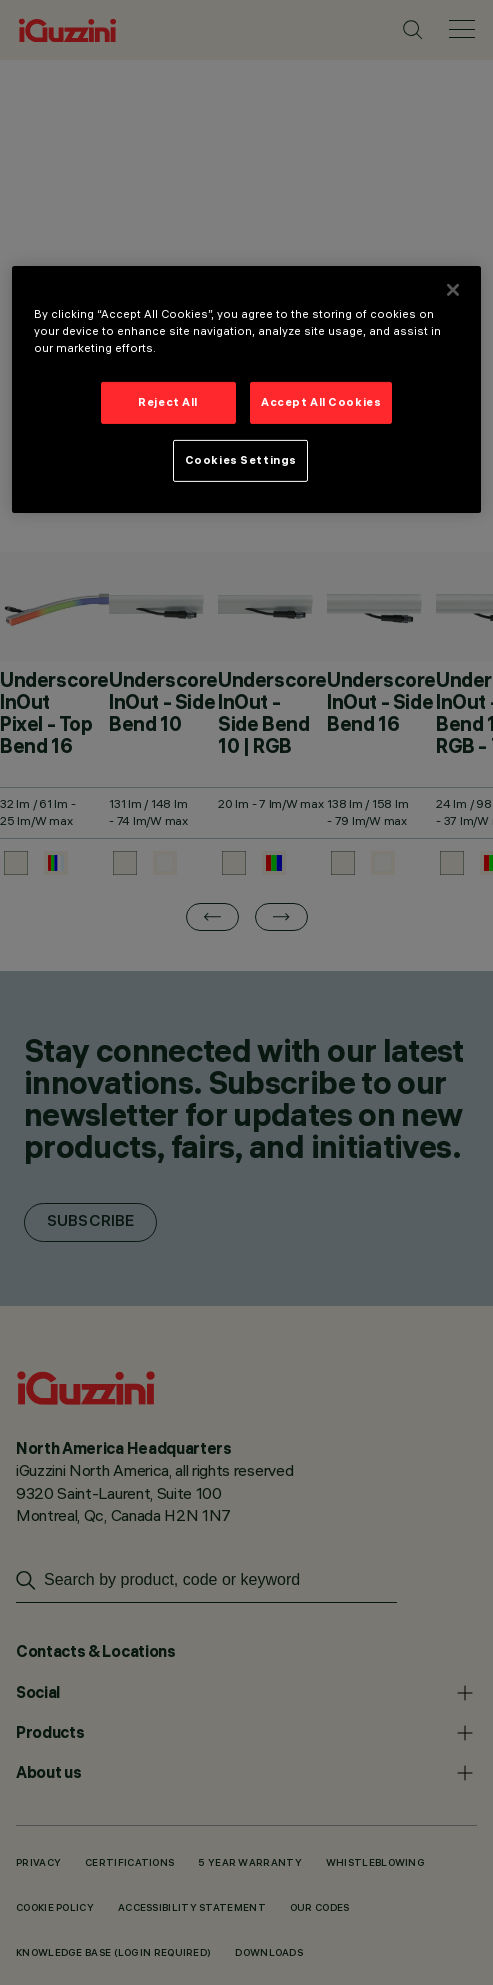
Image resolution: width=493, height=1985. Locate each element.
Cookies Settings (241, 460)
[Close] (453, 290)
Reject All (168, 402)
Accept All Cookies (321, 402)
